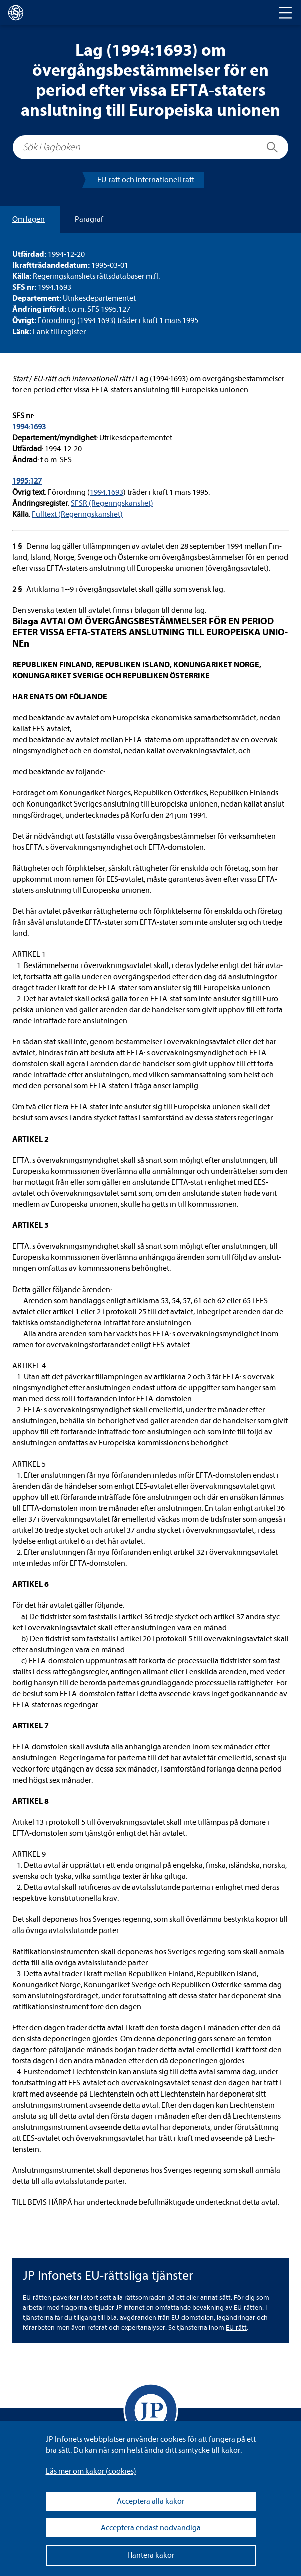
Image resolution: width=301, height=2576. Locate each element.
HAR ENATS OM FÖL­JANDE (59, 696)
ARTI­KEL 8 (30, 1801)
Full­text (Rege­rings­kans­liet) (77, 514)
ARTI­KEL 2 (30, 1139)
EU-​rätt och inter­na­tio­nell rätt (145, 179)
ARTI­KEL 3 (30, 1225)
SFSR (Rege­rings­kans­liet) (112, 503)
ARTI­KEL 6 (30, 1584)
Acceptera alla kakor (150, 2501)
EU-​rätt (236, 2327)
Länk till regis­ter (59, 331)
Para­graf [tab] (89, 219)
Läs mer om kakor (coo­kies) (91, 2471)
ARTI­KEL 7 (30, 1725)
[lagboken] (15, 12)
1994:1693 (29, 426)
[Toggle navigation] (285, 12)
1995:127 (27, 481)
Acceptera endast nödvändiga (151, 2527)
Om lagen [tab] (28, 219)
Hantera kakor (150, 2555)
